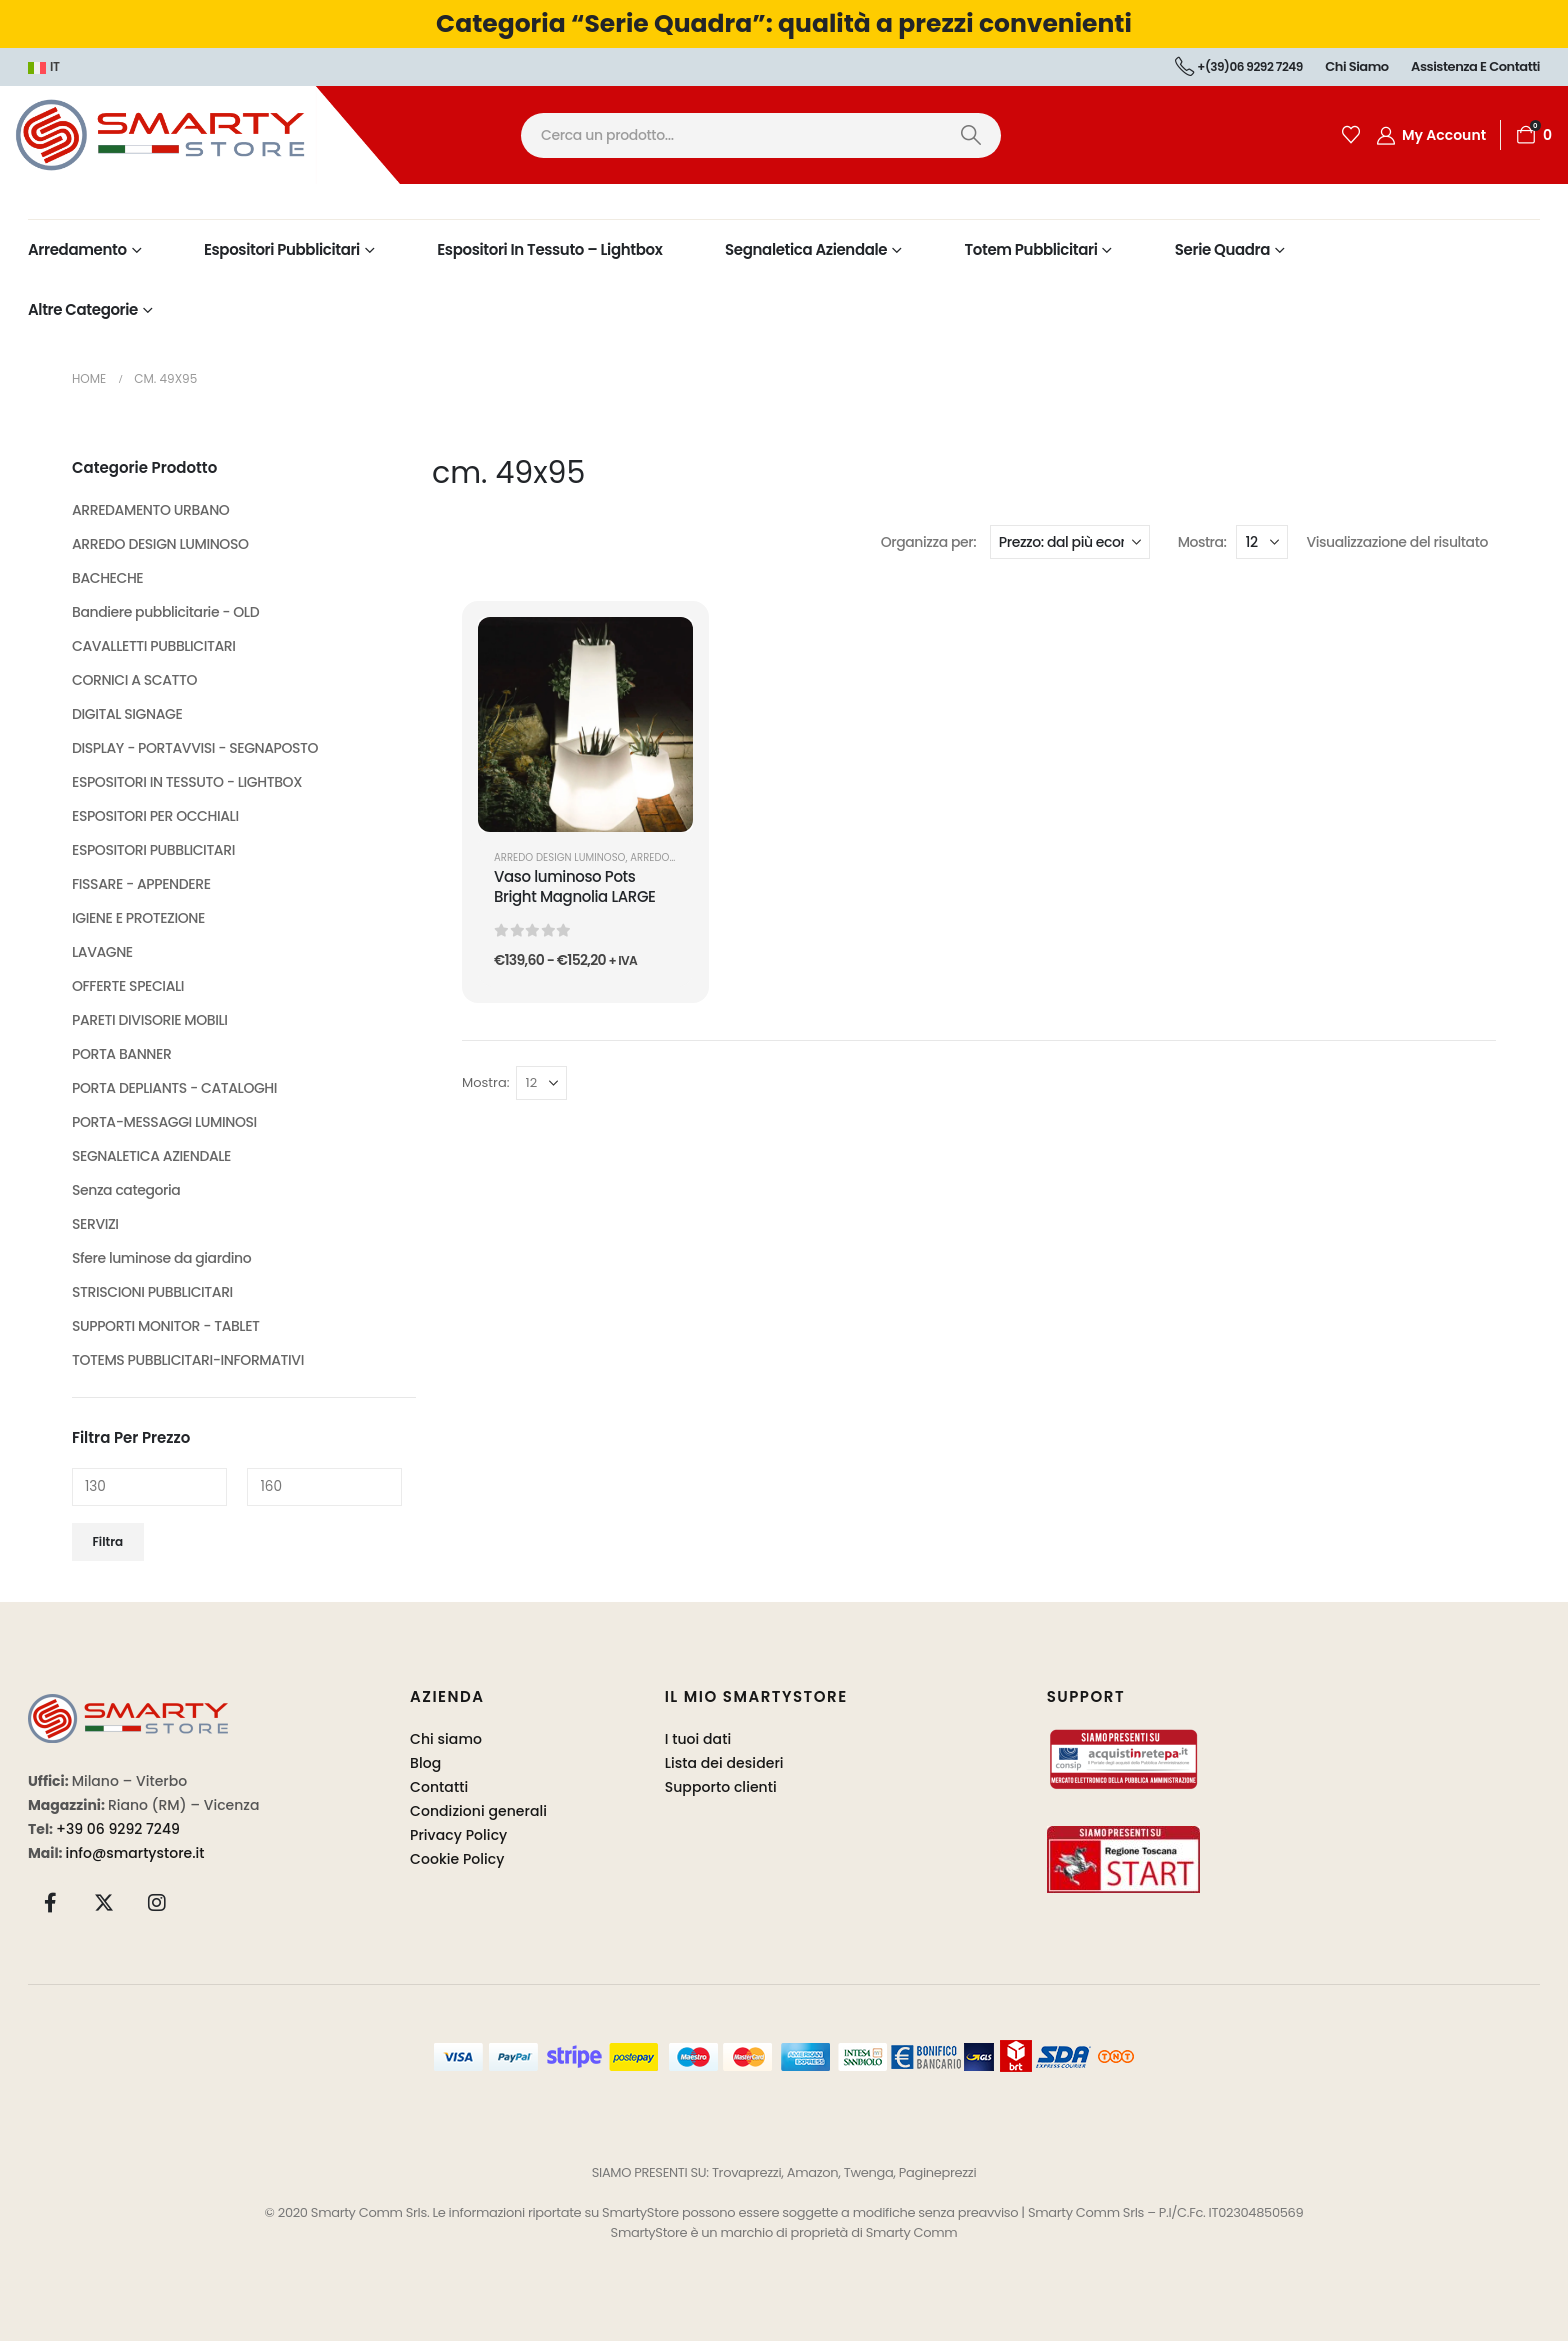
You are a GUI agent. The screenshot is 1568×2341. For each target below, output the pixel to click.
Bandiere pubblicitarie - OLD (165, 612)
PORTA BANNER (121, 1054)
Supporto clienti (721, 1787)
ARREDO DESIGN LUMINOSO (560, 857)
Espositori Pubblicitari (282, 249)
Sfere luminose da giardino (161, 1258)
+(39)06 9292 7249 (1239, 66)
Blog (425, 1763)
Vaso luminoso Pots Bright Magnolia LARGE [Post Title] (575, 886)
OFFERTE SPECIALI (128, 986)
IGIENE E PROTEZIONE (138, 918)
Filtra (108, 1541)
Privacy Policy (458, 1835)
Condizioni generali (478, 1811)
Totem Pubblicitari (1031, 249)
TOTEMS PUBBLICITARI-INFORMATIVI (188, 1360)
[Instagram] (157, 1902)
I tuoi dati (698, 1739)
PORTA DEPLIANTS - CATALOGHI (174, 1088)
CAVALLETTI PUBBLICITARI (154, 646)
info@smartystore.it (135, 1853)
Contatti (439, 1787)
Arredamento (77, 249)
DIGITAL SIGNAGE (127, 714)
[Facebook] (51, 1902)
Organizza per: (929, 542)
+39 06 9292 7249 (118, 1829)
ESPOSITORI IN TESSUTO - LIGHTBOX (187, 782)
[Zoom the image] (128, 1705)
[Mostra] (1262, 542)
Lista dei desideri (724, 1763)
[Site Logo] (200, 135)
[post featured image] (585, 724)
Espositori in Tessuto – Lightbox (549, 249)
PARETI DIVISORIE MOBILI (150, 1020)
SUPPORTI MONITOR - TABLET (166, 1326)
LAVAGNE (102, 952)
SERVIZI (95, 1224)
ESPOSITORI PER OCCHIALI (155, 816)
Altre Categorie (83, 309)
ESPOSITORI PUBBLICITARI (153, 850)
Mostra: (1202, 542)
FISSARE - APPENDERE (141, 884)
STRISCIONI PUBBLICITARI (152, 1292)
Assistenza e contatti (1475, 66)
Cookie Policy (457, 1859)
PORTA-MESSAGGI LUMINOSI (164, 1122)
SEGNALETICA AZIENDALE (151, 1156)
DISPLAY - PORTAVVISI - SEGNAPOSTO (195, 748)
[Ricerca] (970, 135)
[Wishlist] (1351, 135)
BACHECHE (107, 578)
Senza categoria (126, 1190)
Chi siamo (1356, 66)
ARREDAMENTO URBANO (150, 510)
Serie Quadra (1222, 249)
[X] (104, 1902)
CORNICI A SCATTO (134, 680)
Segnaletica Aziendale (806, 249)
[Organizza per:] (1070, 542)
